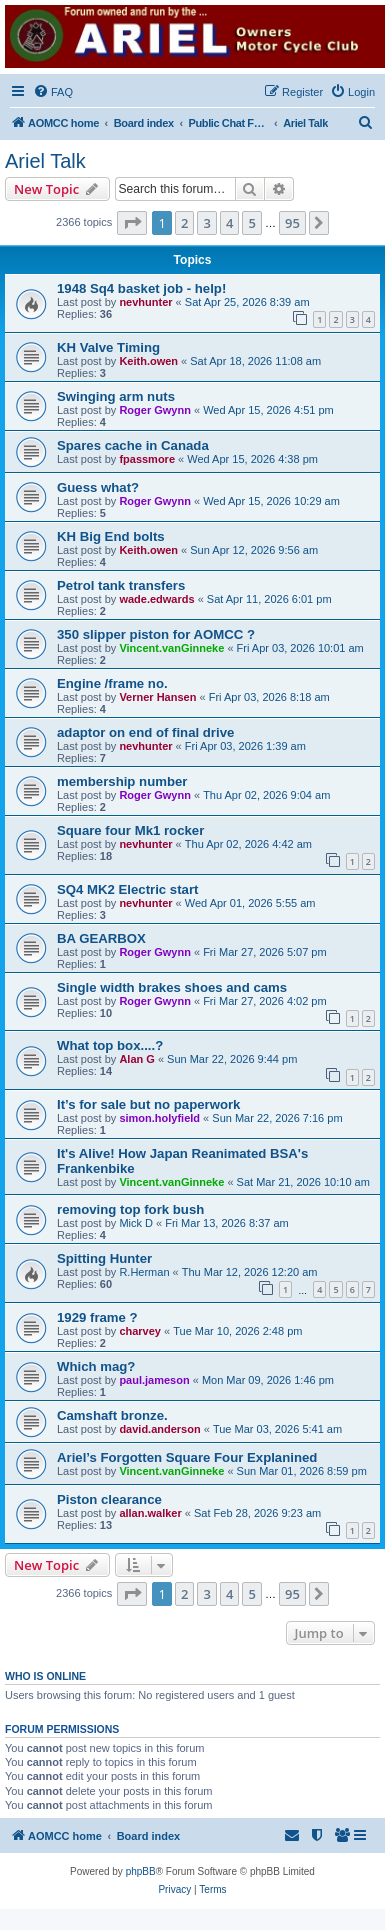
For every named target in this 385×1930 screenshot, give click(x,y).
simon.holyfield (159, 1118)
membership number (122, 781)
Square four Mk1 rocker (130, 830)
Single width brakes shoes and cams (172, 987)
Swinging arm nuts (116, 396)
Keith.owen (148, 361)
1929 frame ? (97, 1317)
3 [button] (206, 223)
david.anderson (159, 1429)
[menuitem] (53, 92)
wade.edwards (156, 599)
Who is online (45, 1676)
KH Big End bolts (111, 536)
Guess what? (98, 487)
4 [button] (229, 223)
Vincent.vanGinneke (171, 648)
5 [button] (251, 223)
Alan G (136, 1059)
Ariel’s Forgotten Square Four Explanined (187, 1457)
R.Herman (144, 1272)
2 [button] (184, 223)
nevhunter (145, 302)
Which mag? (96, 1366)
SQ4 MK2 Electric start (127, 889)
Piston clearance (109, 1499)
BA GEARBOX (101, 938)
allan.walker (150, 1513)
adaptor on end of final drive (145, 732)
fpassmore (147, 459)
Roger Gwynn (155, 410)
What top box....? (110, 1045)
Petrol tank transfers (121, 585)
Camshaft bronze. (112, 1415)
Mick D (136, 1223)
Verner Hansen (157, 697)
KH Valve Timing (108, 347)
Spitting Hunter (104, 1258)
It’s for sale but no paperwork (148, 1104)
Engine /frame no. (112, 683)
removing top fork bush (130, 1209)
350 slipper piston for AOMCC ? (156, 634)
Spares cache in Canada (133, 445)
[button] (132, 223)
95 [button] (292, 223)
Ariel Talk (45, 161)
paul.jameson (154, 1380)
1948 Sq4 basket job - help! (141, 288)
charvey (140, 1331)
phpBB (141, 1871)
